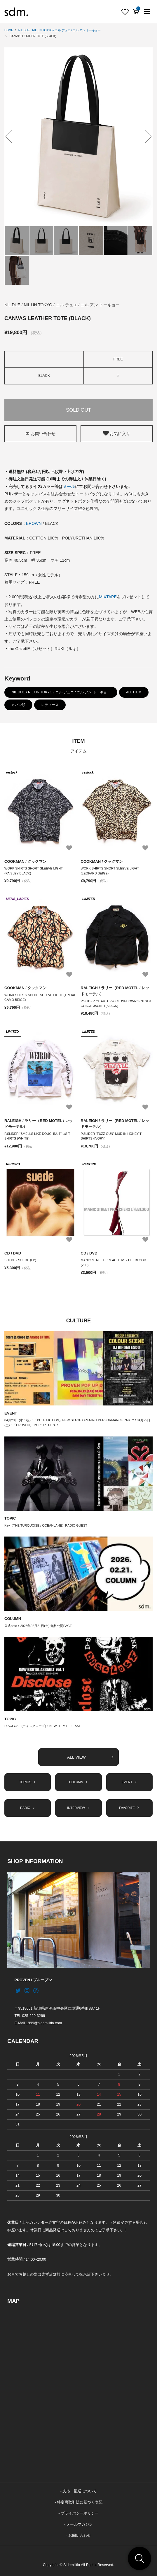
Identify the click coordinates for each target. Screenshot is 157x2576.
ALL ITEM (134, 692)
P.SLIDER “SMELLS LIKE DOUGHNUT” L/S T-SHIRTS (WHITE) (37, 1136)
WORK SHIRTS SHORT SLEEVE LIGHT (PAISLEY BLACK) (33, 871)
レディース (50, 705)
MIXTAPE (107, 596)
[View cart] (136, 11)
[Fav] (124, 11)
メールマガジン (79, 2524)
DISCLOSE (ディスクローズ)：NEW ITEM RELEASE (42, 1726)
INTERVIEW (78, 1807)
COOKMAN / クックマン (25, 861)
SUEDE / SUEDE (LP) (20, 1260)
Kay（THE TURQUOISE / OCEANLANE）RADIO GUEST (45, 1525)
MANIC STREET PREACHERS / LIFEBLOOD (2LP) (113, 1262)
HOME (8, 30)
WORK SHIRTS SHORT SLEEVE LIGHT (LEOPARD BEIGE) (110, 871)
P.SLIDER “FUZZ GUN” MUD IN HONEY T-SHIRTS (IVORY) (111, 1136)
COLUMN (12, 1618)
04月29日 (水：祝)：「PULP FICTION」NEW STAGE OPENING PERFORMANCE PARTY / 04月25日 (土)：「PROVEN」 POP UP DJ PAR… (77, 1422)
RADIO (27, 1807)
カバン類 (18, 705)
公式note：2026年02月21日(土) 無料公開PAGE (38, 1626)
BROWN (34, 523)
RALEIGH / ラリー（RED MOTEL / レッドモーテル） (115, 991)
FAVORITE (129, 1807)
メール (69, 486)
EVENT (10, 1413)
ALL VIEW (90, 1757)
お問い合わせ (40, 433)
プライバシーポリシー (80, 2513)
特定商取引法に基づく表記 (79, 2502)
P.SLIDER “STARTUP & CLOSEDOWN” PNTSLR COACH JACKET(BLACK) (116, 1003)
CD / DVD (12, 1253)
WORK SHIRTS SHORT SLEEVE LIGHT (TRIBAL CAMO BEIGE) (40, 997)
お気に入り (116, 433)
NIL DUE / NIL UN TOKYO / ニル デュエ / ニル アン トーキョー (59, 30)
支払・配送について (79, 2491)
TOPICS (27, 1782)
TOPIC (10, 1518)
